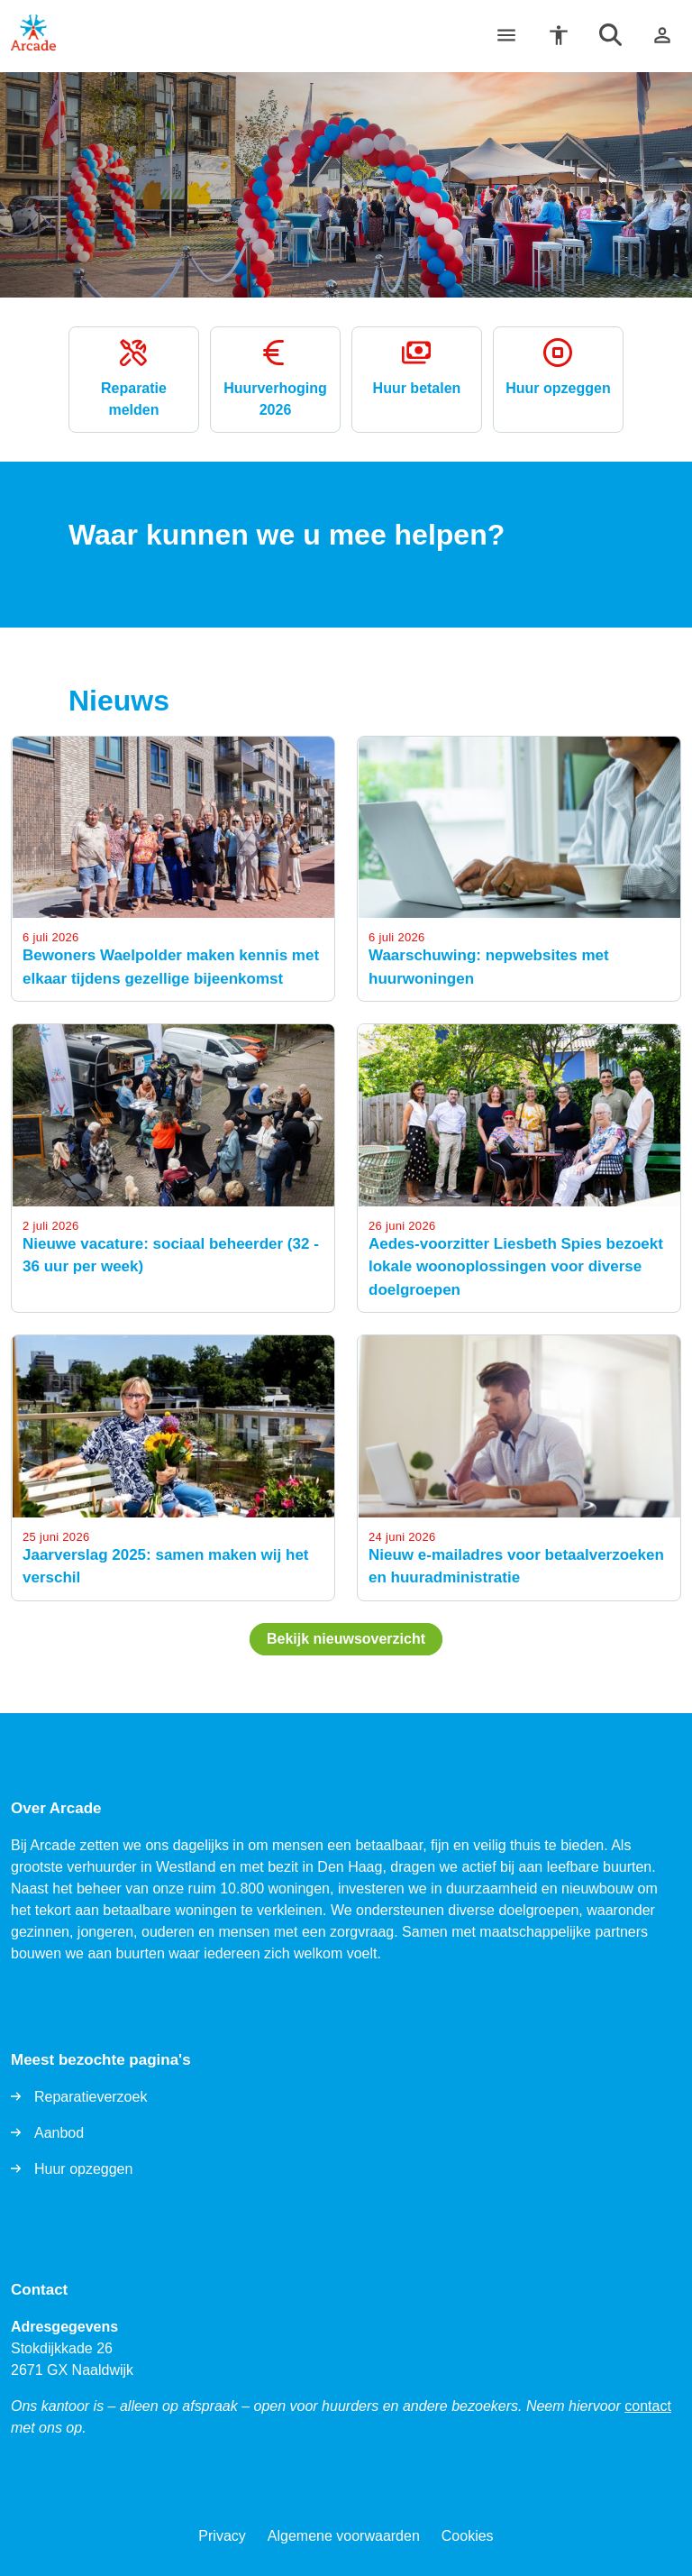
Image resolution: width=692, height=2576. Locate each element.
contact (647, 2406)
